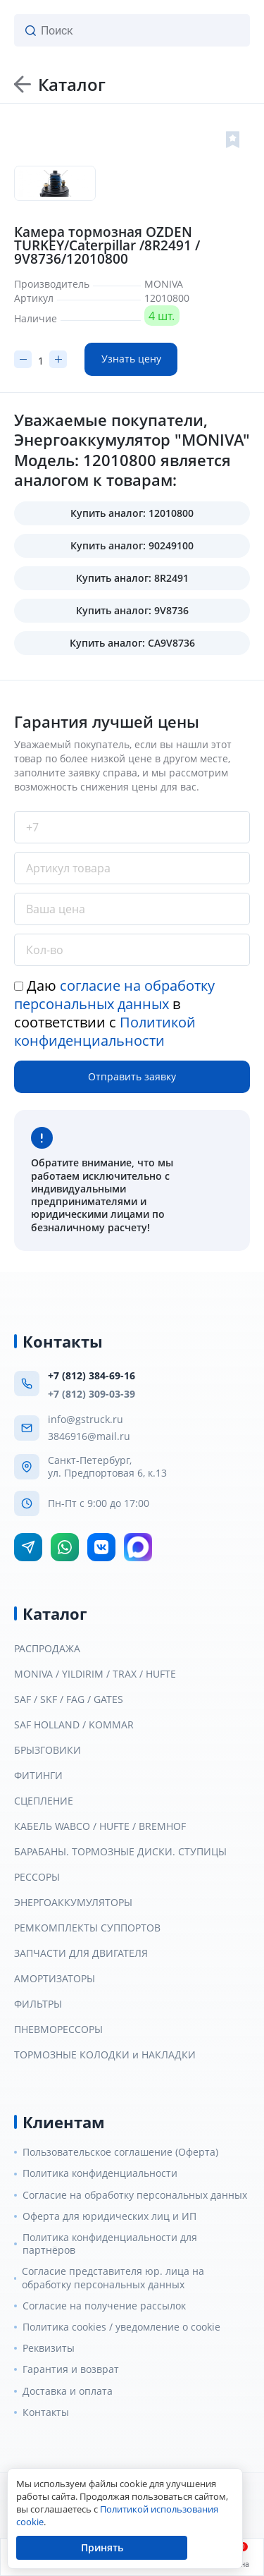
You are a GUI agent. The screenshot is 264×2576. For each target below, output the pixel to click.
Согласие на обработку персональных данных (135, 2195)
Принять (102, 2547)
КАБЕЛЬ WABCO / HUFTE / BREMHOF (100, 1826)
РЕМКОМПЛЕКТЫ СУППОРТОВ (87, 1928)
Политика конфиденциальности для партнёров (110, 2244)
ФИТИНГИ (38, 1775)
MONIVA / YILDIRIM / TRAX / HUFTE (95, 1674)
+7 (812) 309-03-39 (91, 1393)
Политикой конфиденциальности (105, 1031)
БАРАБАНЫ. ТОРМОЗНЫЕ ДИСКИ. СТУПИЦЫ (120, 1851)
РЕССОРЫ (37, 1877)
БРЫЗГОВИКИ (47, 1750)
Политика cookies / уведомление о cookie (121, 2327)
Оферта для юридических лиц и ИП (109, 2216)
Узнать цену (131, 358)
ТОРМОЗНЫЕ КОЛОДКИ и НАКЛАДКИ (105, 2055)
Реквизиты (49, 2348)
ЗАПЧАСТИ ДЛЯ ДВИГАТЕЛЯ (81, 1953)
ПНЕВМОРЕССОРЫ (58, 2029)
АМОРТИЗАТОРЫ (54, 1978)
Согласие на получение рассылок (104, 2306)
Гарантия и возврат (71, 2369)
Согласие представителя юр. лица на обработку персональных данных (113, 2277)
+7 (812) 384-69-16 (91, 1375)
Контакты (46, 2412)
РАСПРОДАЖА (47, 1648)
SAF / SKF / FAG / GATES (68, 1699)
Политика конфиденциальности (100, 2173)
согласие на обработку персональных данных (114, 994)
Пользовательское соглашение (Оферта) (120, 2152)
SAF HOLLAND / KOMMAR (74, 1725)
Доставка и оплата (68, 2391)
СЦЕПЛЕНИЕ (43, 1801)
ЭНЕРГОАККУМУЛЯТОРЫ (73, 1902)
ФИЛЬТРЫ (38, 2004)
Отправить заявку (132, 1076)
